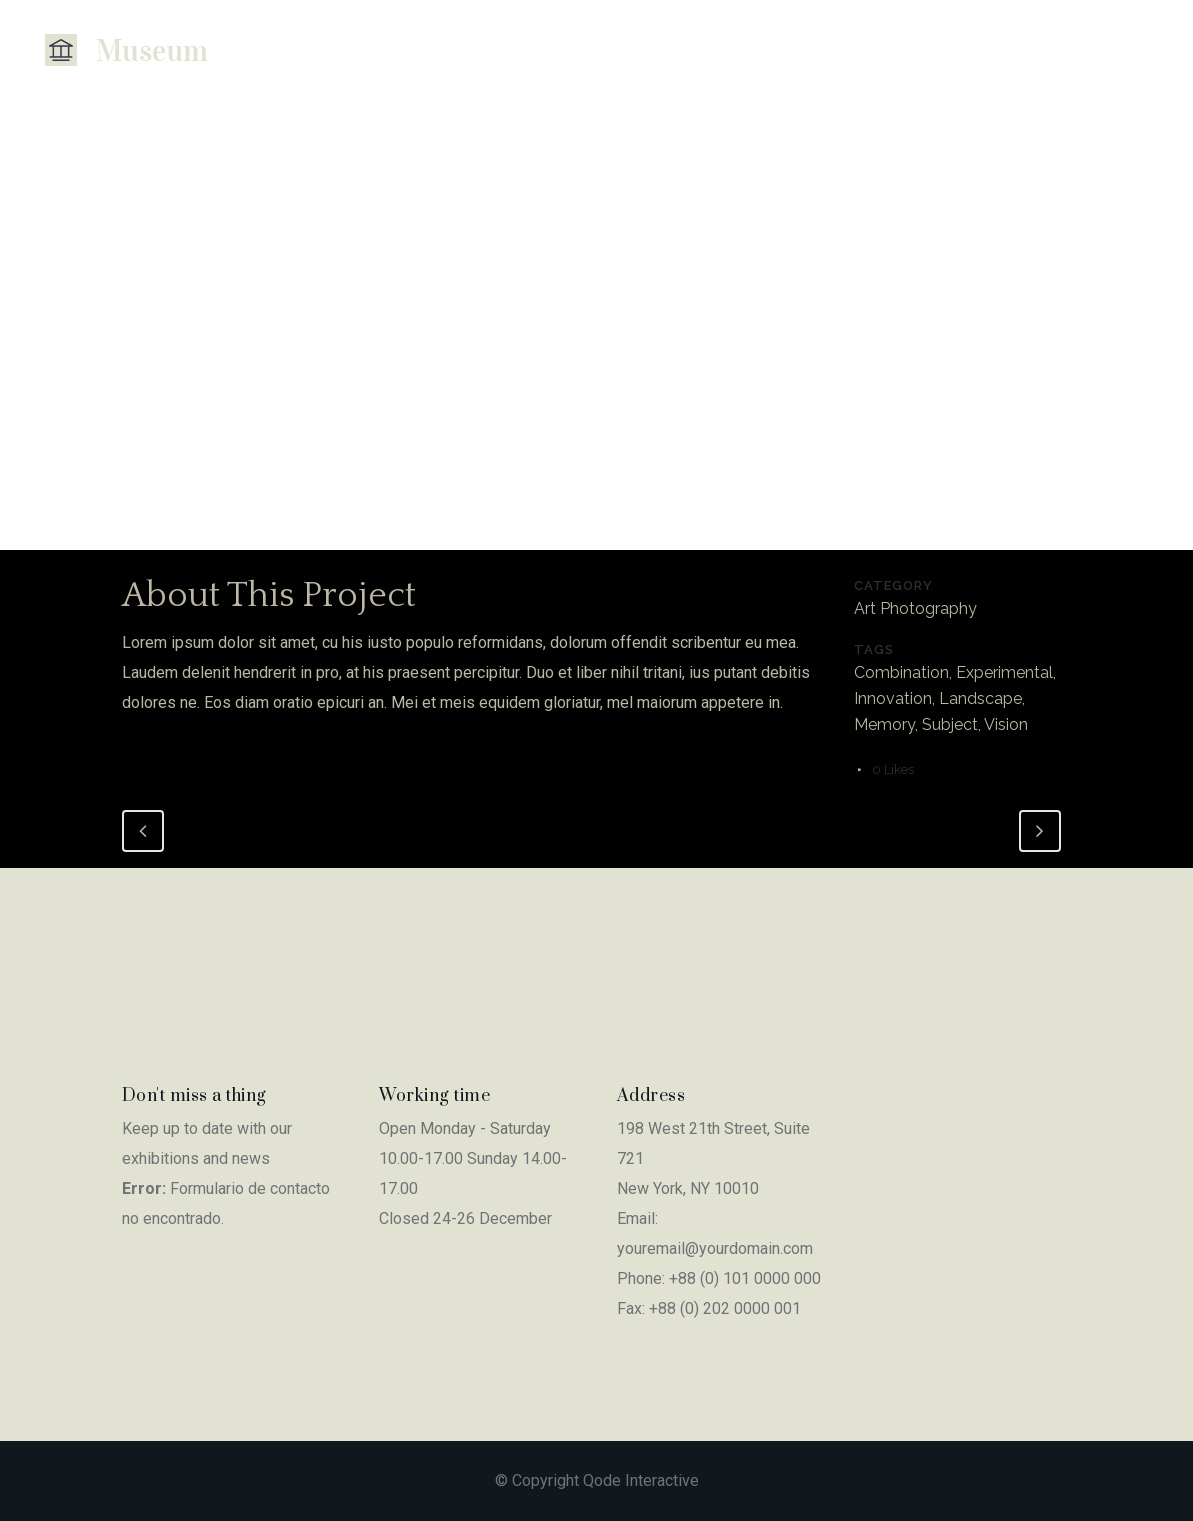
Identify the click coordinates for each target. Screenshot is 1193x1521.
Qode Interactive (641, 1480)
